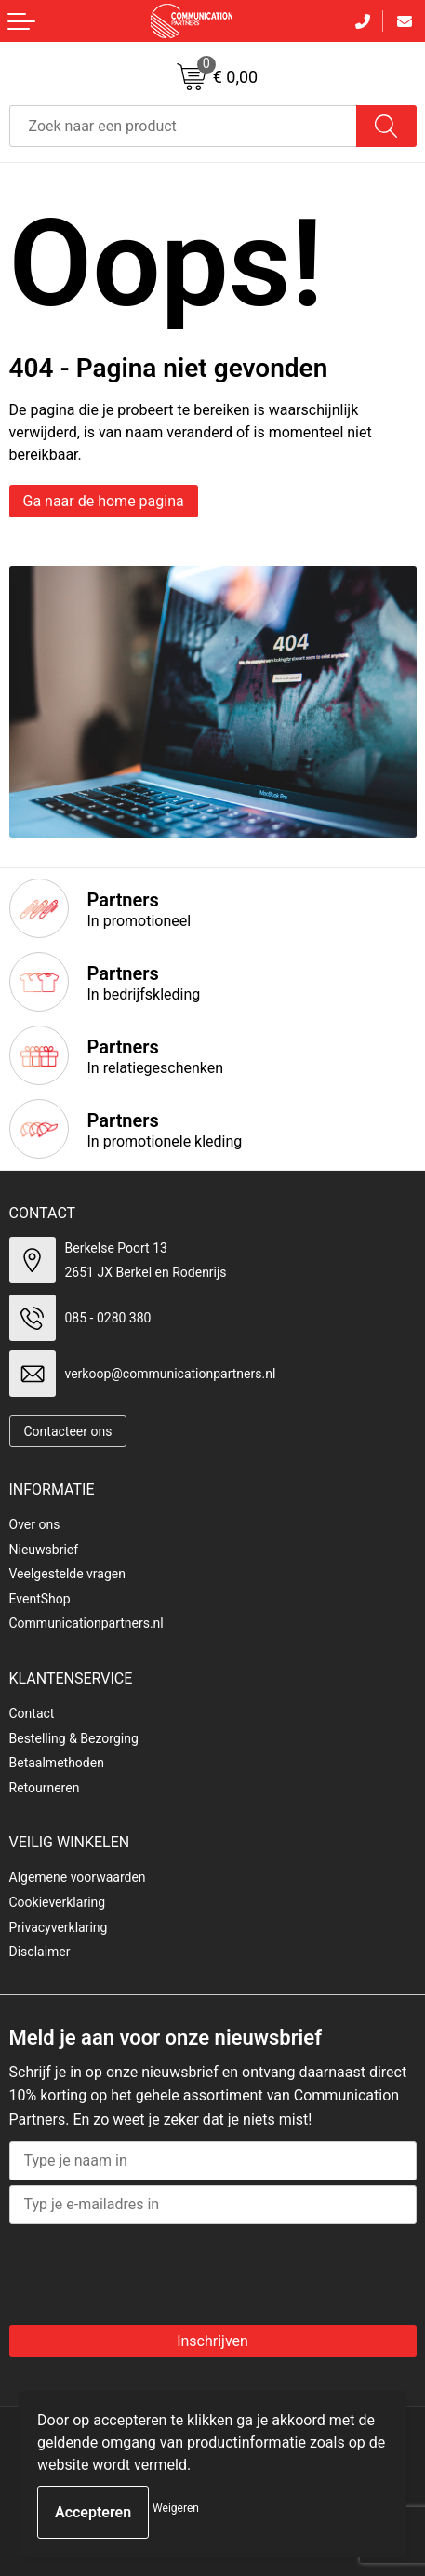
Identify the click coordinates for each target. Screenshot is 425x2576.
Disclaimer (40, 1951)
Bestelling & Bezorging (74, 1738)
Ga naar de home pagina (103, 501)
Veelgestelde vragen (67, 1573)
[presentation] (160, 2270)
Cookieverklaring (57, 1902)
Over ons (34, 1524)
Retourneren (44, 1787)
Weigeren (176, 2508)
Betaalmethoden (56, 1762)
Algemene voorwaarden (77, 1877)
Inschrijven (212, 2341)
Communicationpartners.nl (86, 1623)
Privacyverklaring (58, 1927)
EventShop (40, 1598)
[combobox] (183, 126)
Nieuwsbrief (44, 1549)
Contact (32, 1713)
